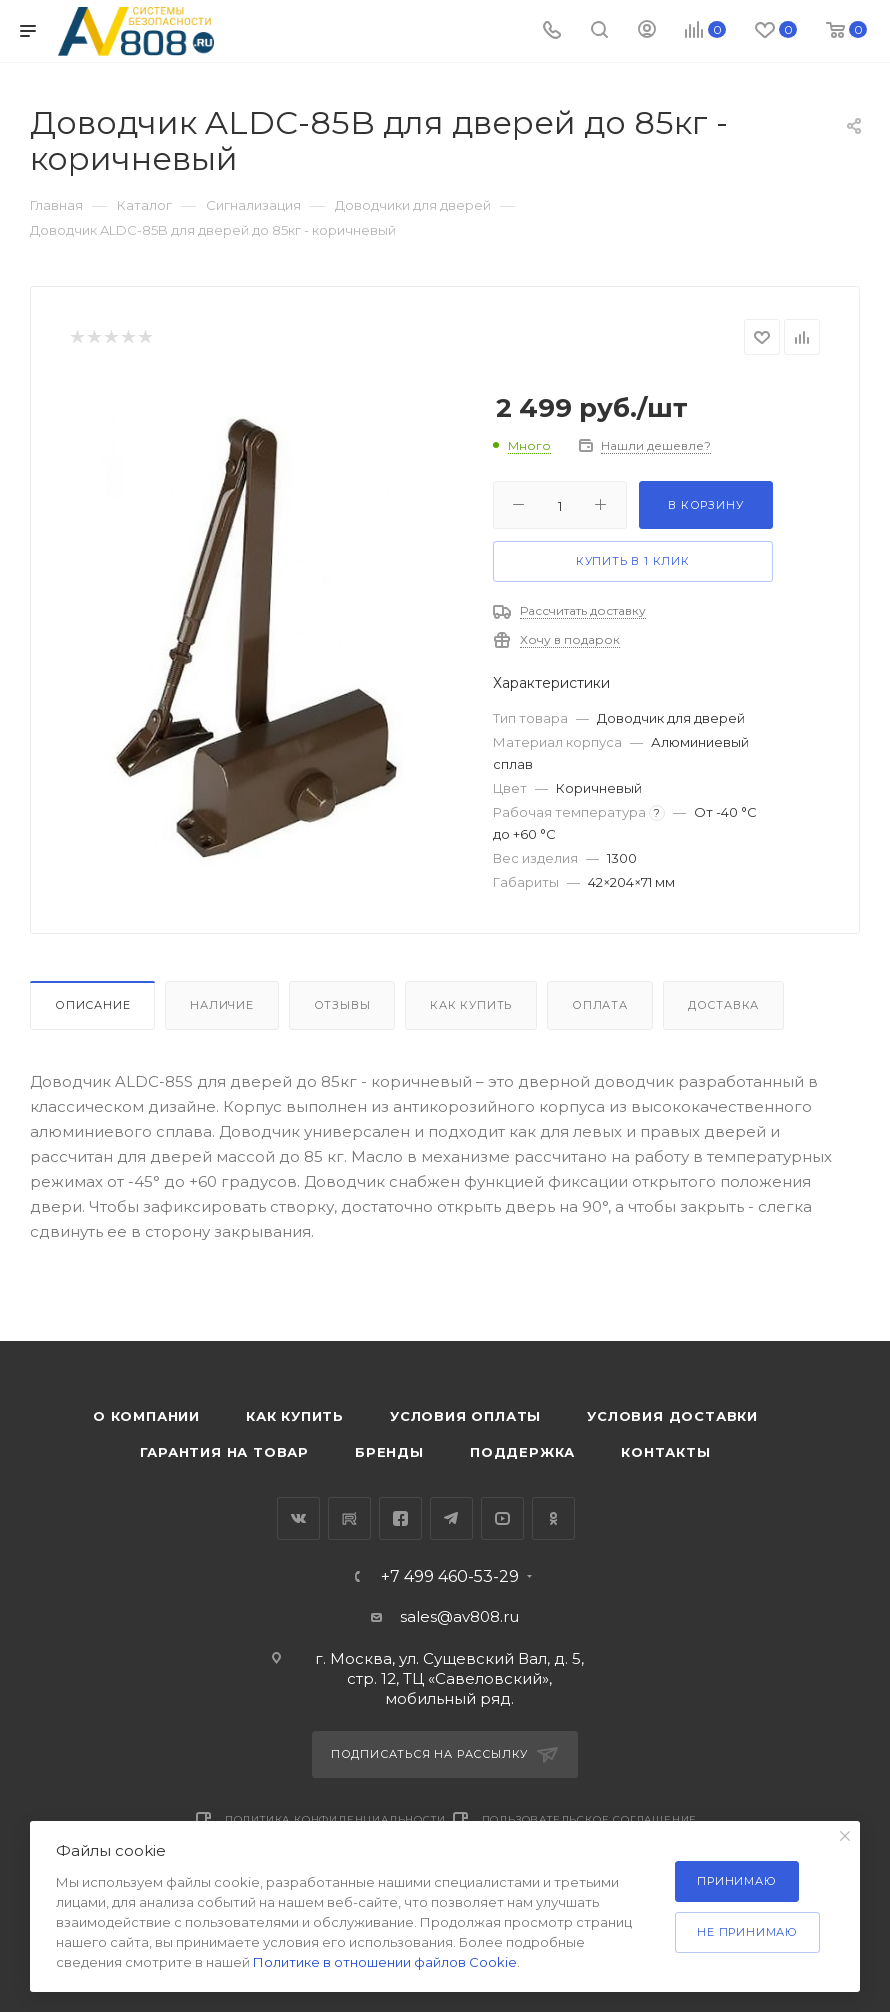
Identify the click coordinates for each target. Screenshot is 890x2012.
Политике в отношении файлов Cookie (385, 1962)
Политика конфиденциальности (335, 1819)
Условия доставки (672, 1416)
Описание (92, 1005)
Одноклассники (553, 1518)
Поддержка (522, 1452)
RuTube (349, 1518)
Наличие (222, 1005)
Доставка (723, 1005)
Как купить (471, 1005)
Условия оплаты (465, 1416)
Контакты (665, 1452)
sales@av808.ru (459, 1616)
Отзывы (342, 1005)
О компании (146, 1416)
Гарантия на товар (224, 1452)
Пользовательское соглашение (590, 1819)
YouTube (502, 1518)
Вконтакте (298, 1518)
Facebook (400, 1518)
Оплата (600, 1005)
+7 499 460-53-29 (450, 1577)
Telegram (451, 1518)
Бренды (389, 1452)
